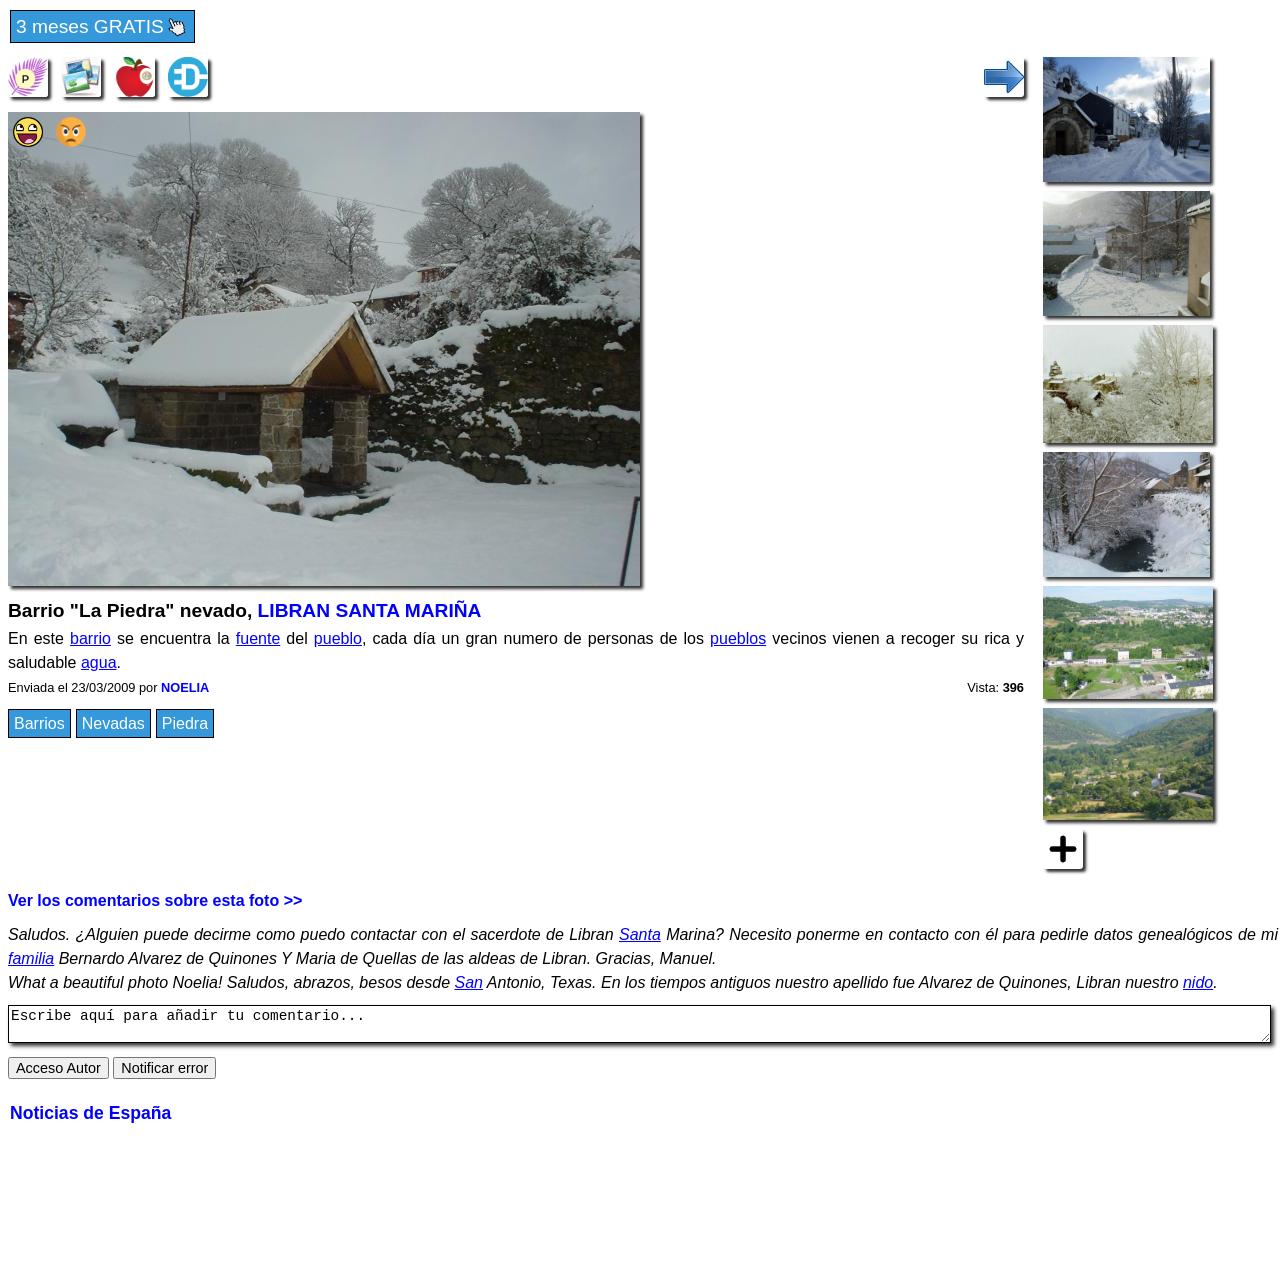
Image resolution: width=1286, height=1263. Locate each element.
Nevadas (113, 723)
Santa (640, 934)
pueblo (338, 638)
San (469, 982)
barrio (90, 638)
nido (1198, 982)
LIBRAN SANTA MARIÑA (370, 610)
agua (99, 662)
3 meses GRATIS (102, 27)
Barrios (39, 723)
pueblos (738, 638)
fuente (258, 638)
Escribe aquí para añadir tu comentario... (639, 1027)
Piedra (185, 723)
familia (31, 958)
